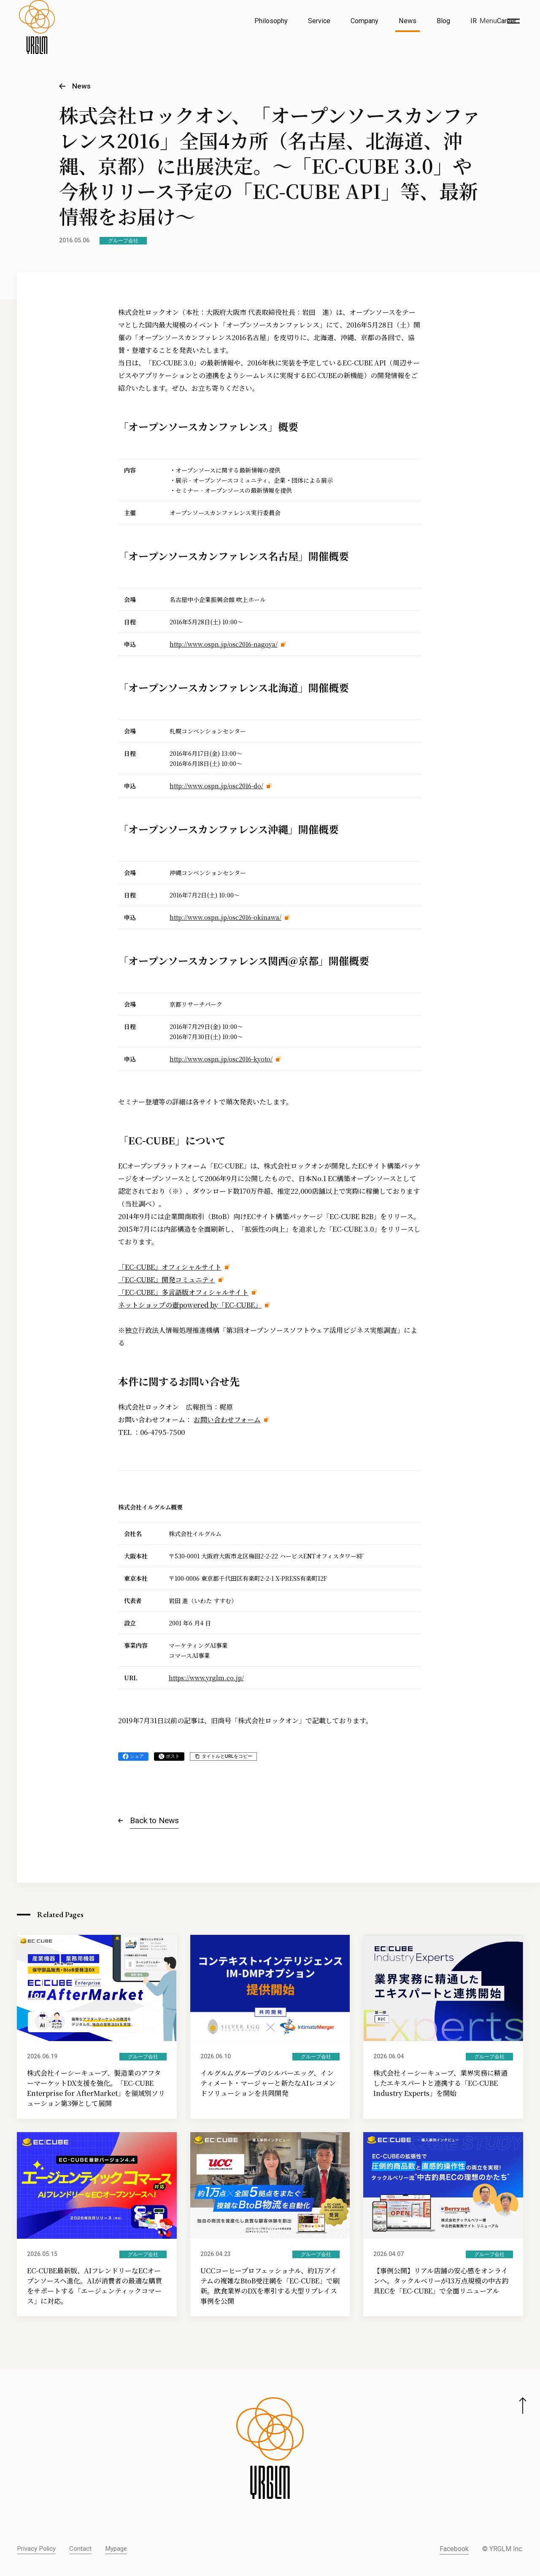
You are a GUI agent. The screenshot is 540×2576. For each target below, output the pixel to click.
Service (319, 21)
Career (506, 21)
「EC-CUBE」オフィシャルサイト (169, 1267)
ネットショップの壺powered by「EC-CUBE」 (190, 1305)
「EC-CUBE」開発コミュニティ (166, 1279)
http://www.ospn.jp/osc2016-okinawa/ (225, 917)
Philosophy (271, 21)
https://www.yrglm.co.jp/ (206, 1677)
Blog (443, 21)
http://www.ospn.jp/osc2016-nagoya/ (224, 644)
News (407, 21)
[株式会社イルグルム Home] (37, 40)
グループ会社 (123, 241)
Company (364, 21)
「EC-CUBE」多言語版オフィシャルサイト (183, 1292)
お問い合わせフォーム (227, 1419)
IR (473, 21)
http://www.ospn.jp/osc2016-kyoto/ (221, 1059)
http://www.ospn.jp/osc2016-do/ (216, 786)
